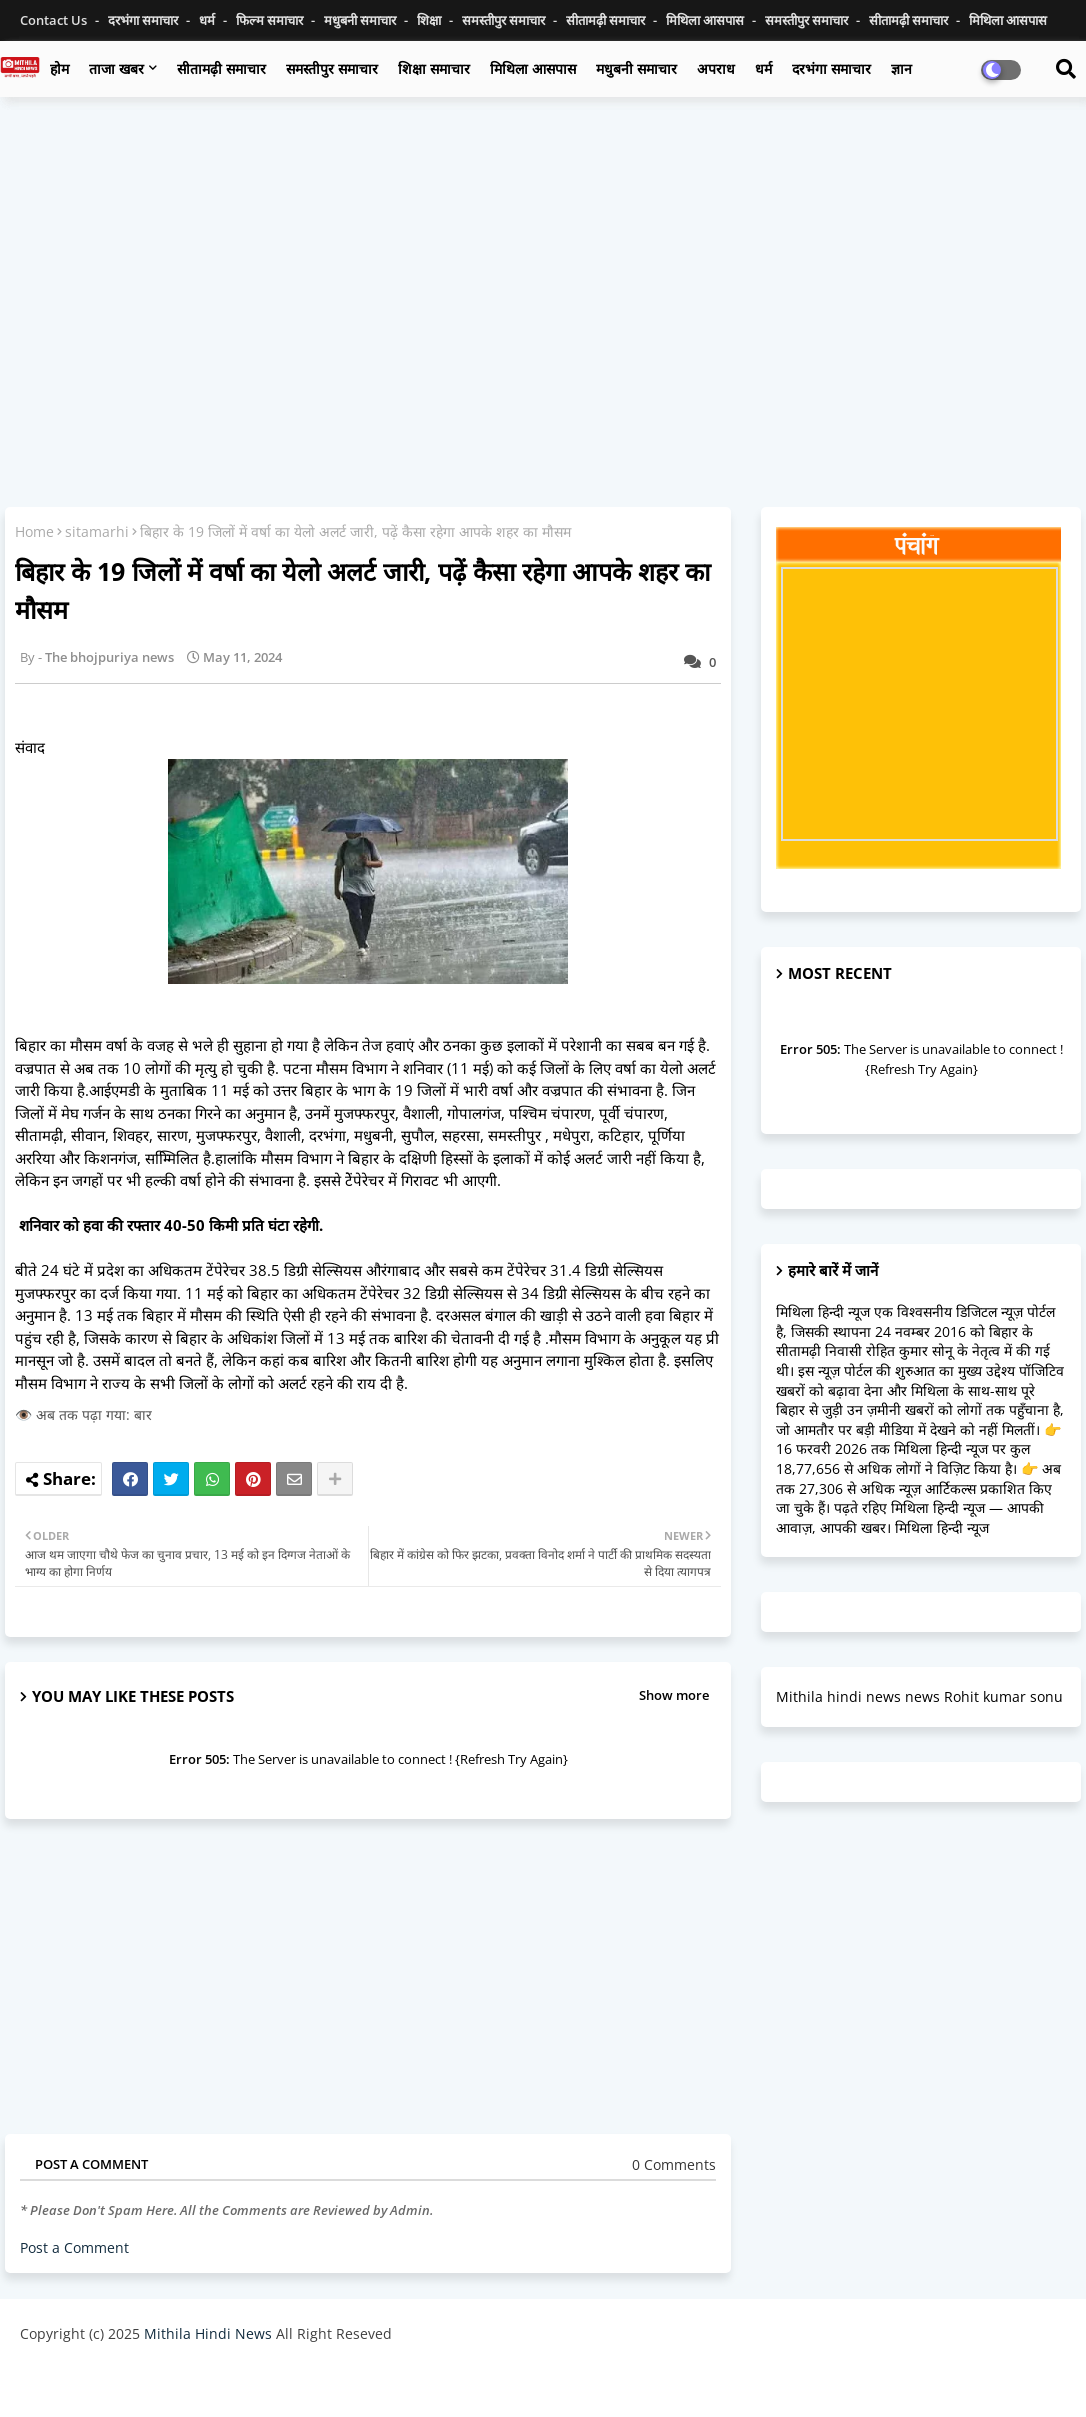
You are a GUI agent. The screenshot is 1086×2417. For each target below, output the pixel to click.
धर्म (208, 20)
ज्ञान (901, 68)
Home (34, 531)
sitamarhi (97, 531)
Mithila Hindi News (208, 2333)
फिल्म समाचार (271, 20)
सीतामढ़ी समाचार (221, 68)
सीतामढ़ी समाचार (607, 20)
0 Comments (674, 2164)
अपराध (716, 68)
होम (59, 68)
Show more (674, 1695)
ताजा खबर (116, 68)
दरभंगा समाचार (144, 20)
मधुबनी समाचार (361, 20)
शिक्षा (430, 20)
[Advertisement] (543, 257)
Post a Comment (74, 2247)
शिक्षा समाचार (434, 68)
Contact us (55, 20)
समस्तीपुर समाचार (505, 20)
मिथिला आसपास (706, 20)
